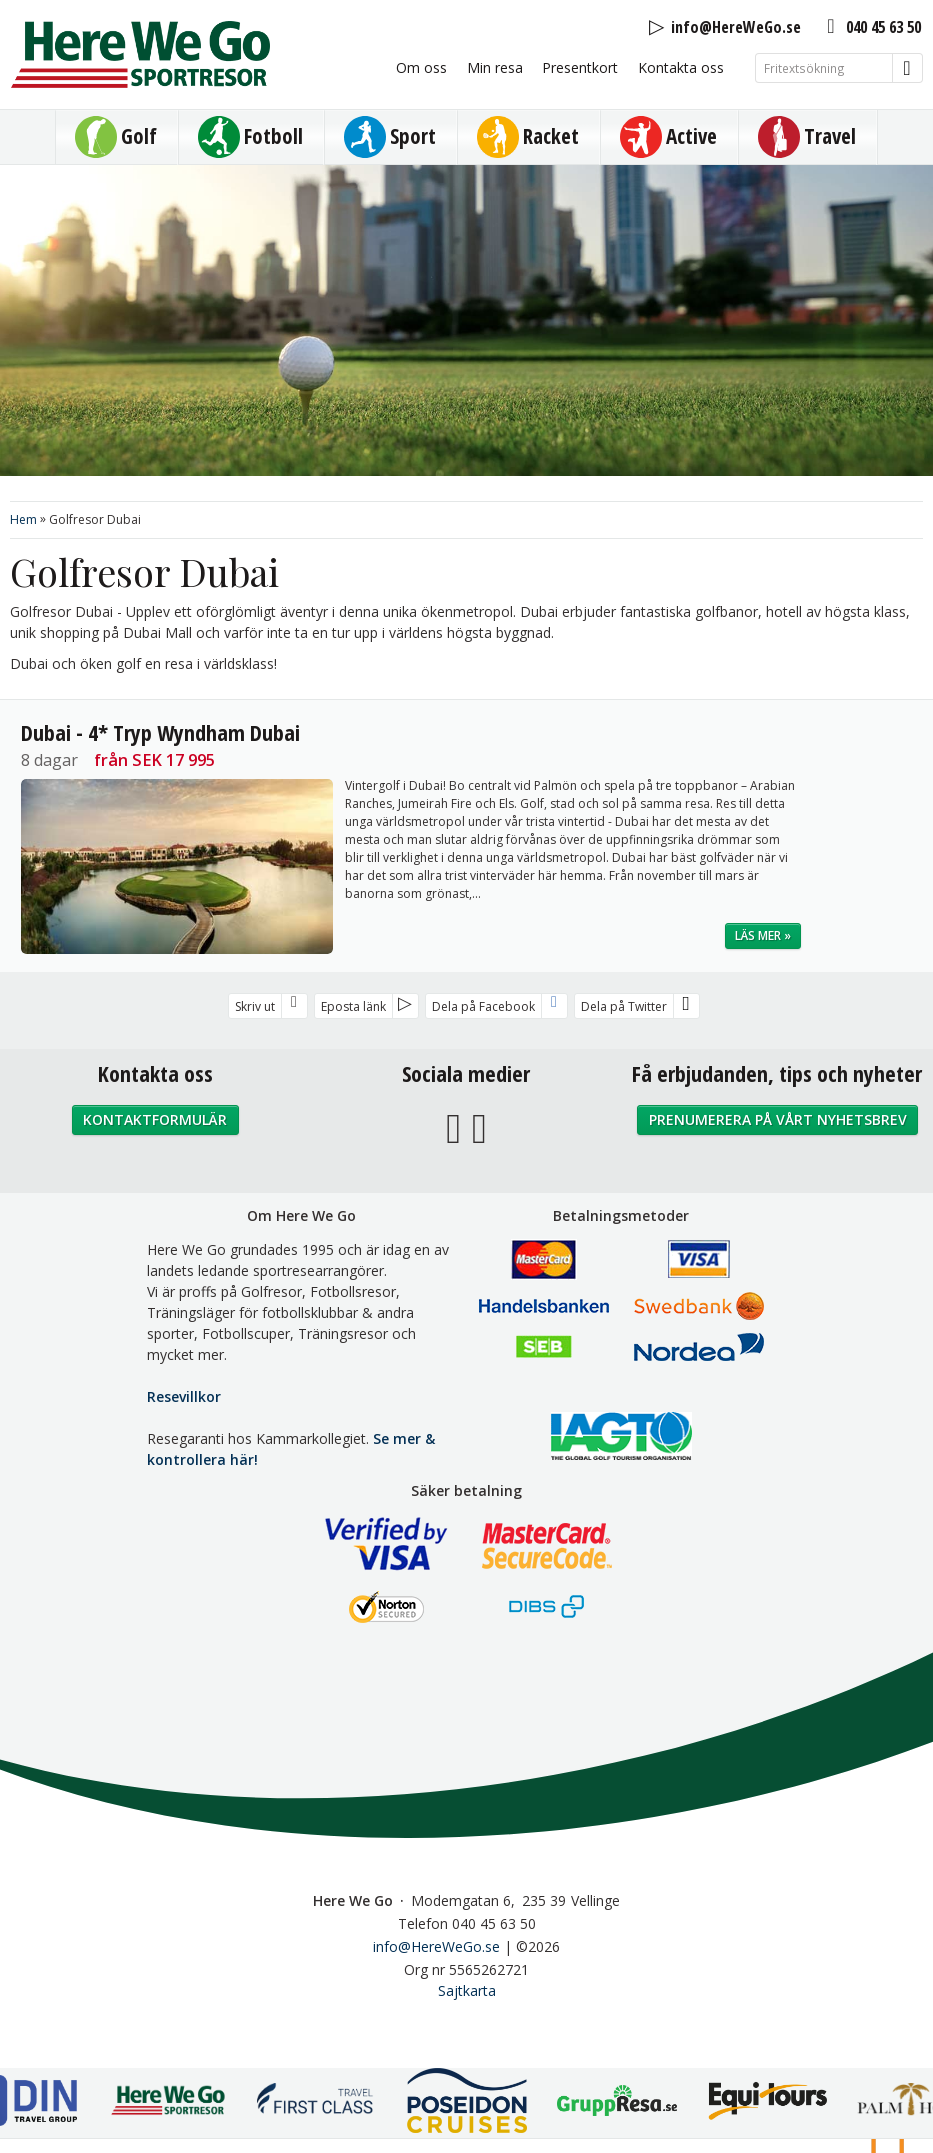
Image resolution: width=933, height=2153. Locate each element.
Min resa (495, 67)
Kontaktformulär (155, 1119)
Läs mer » (763, 935)
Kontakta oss (681, 67)
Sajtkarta (467, 1990)
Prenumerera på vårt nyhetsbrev (778, 1119)
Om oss (421, 67)
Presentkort (580, 67)
